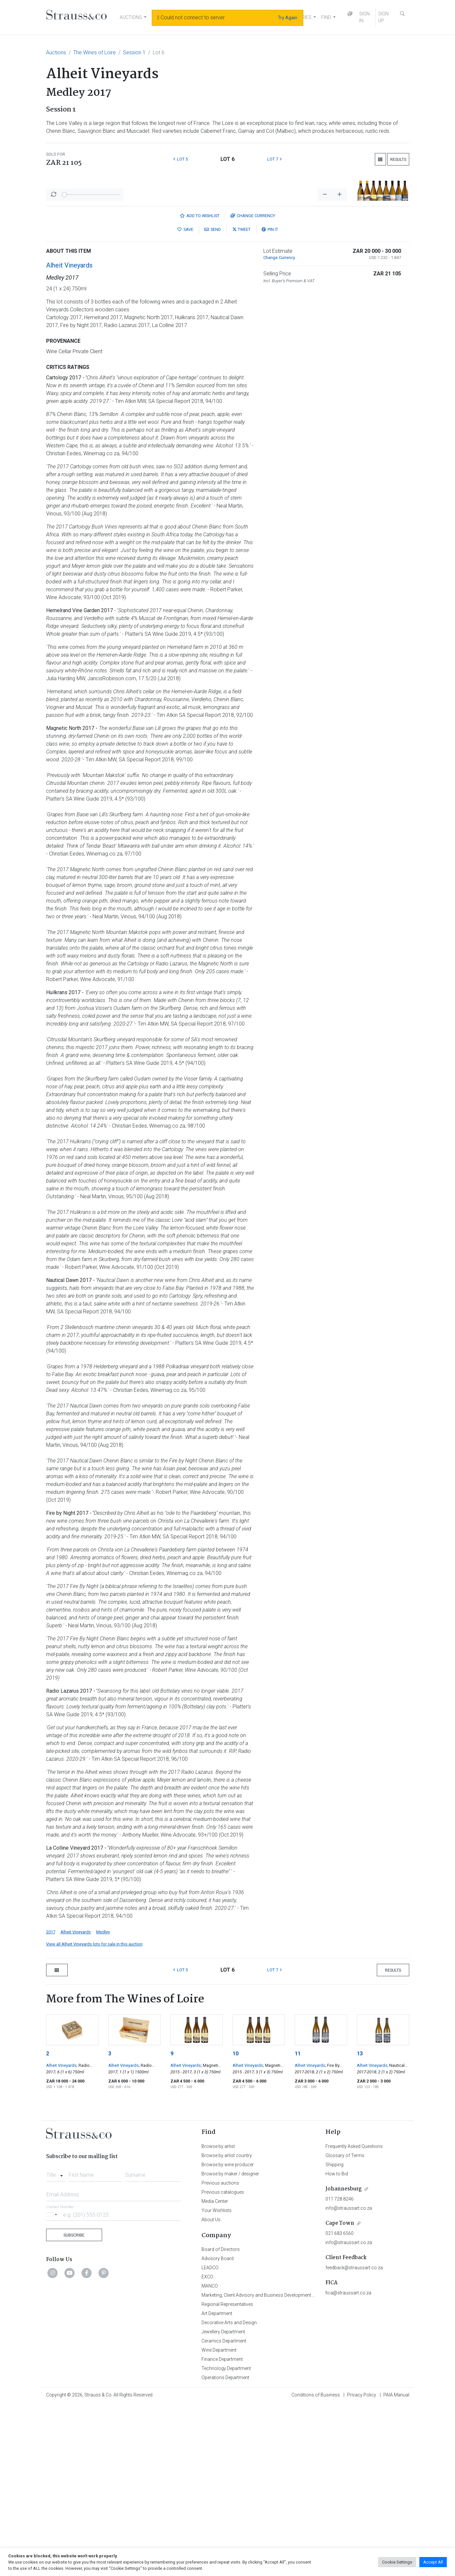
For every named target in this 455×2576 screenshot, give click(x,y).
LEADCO (210, 2439)
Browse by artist (218, 2317)
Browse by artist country (226, 2326)
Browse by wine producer (227, 2336)
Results (398, 159)
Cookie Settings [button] (397, 2562)
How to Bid (336, 2345)
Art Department (216, 2484)
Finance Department (222, 2530)
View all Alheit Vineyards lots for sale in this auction (94, 2115)
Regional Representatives (227, 2475)
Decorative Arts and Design (229, 2494)
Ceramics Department (223, 2512)
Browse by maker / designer (230, 2345)
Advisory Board (217, 2429)
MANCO (209, 2457)
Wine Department (218, 2521)
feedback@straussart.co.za (354, 2439)
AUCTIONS (131, 17)
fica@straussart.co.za (348, 2464)
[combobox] (56, 2344)
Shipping (334, 2336)
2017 (50, 2103)
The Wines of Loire (94, 52)
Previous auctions (220, 2354)
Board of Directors (220, 2420)
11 (298, 2225)
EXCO (207, 2448)
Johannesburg (343, 2360)
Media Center (214, 2372)
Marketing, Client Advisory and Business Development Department (268, 2466)
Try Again (287, 17)
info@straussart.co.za (348, 2379)
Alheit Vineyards (69, 437)
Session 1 (134, 52)
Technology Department (226, 2539)
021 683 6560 (339, 2404)
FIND (326, 17)
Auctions (56, 52)
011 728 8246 (339, 2370)
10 (235, 2225)
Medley (103, 2103)
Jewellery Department (223, 2503)
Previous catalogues (222, 2363)
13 (360, 2225)
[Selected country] (52, 2386)
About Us (210, 2391)
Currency (253, 387)
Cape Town (339, 2395)
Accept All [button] (433, 2562)
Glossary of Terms (344, 2326)
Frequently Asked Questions (354, 2317)
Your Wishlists (216, 2381)
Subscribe (73, 2406)
